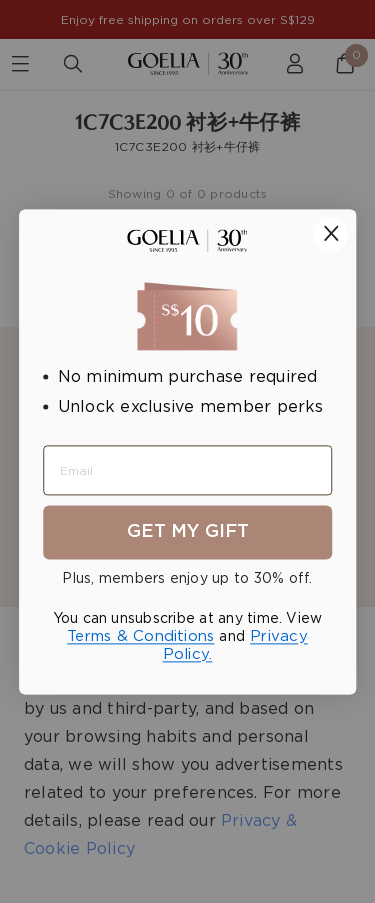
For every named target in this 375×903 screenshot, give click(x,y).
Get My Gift (188, 532)
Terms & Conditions (140, 636)
